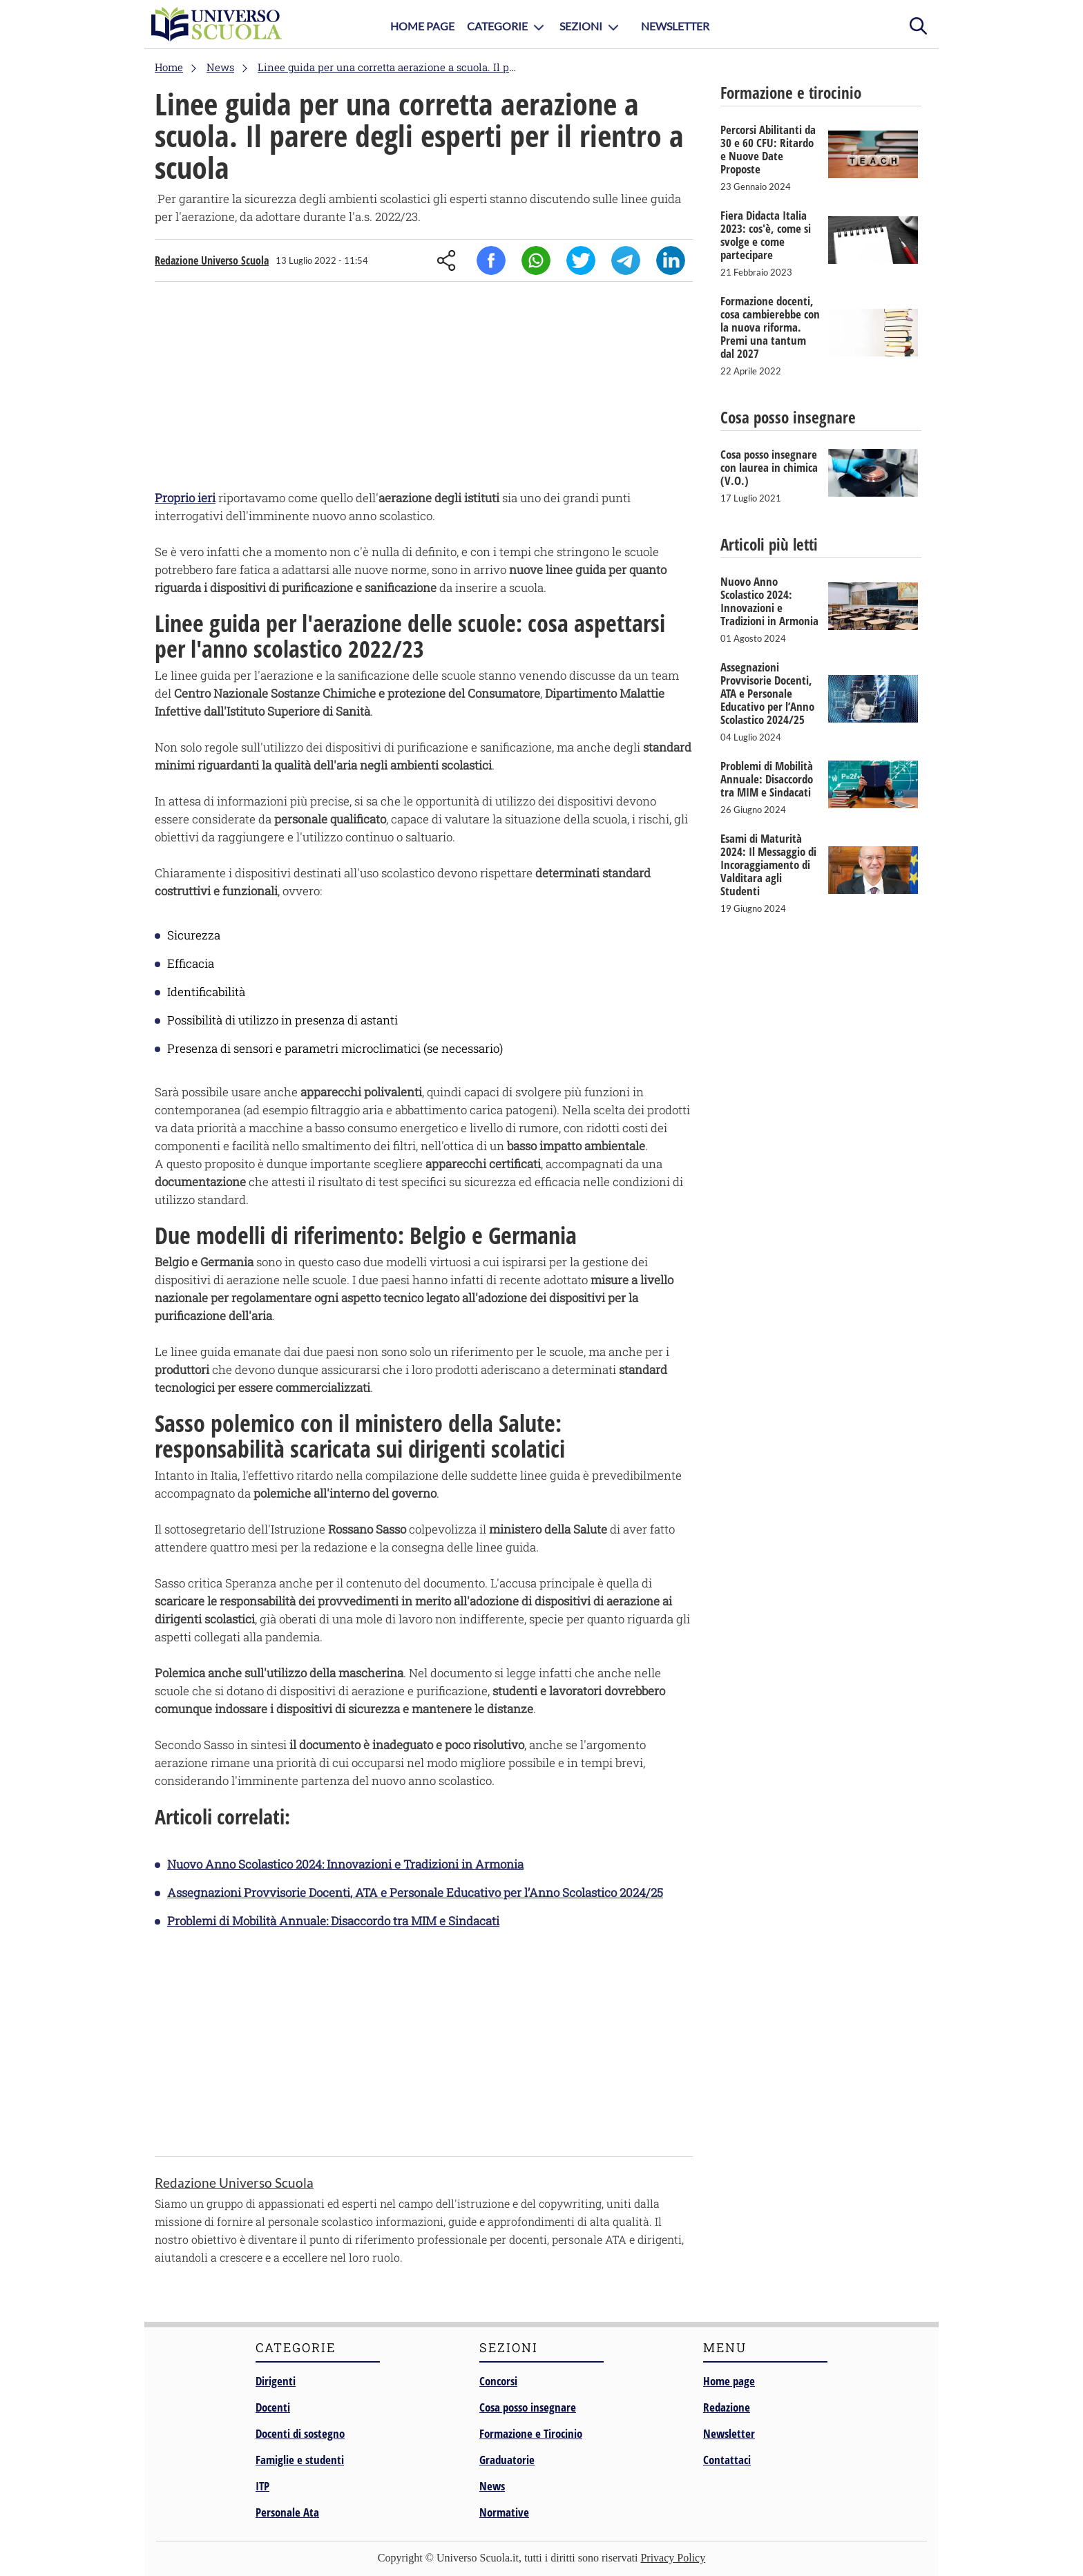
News (492, 2486)
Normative (504, 2512)
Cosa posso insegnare (527, 2407)
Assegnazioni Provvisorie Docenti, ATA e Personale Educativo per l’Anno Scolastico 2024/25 (415, 1892)
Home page (729, 2381)
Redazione (726, 2407)
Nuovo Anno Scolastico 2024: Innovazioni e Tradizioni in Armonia (345, 1864)
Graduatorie (507, 2460)
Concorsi (498, 2381)
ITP (262, 2486)
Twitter (580, 260)
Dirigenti (276, 2381)
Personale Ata (287, 2512)
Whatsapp (535, 260)
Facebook (491, 260)
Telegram (625, 260)
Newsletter (675, 25)
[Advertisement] (424, 389)
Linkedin (670, 260)
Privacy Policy (672, 2558)
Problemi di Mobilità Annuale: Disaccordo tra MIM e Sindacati (333, 1921)
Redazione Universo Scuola (212, 260)
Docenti (273, 2407)
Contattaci (727, 2460)
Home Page (422, 25)
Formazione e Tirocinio (530, 2433)
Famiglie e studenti (300, 2460)
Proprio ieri (185, 498)
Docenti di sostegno (300, 2433)
